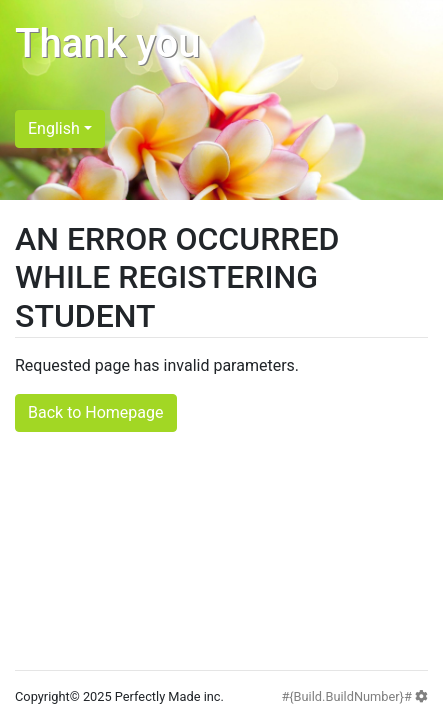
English (54, 128)
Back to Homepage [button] (96, 412)
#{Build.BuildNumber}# (354, 696)
